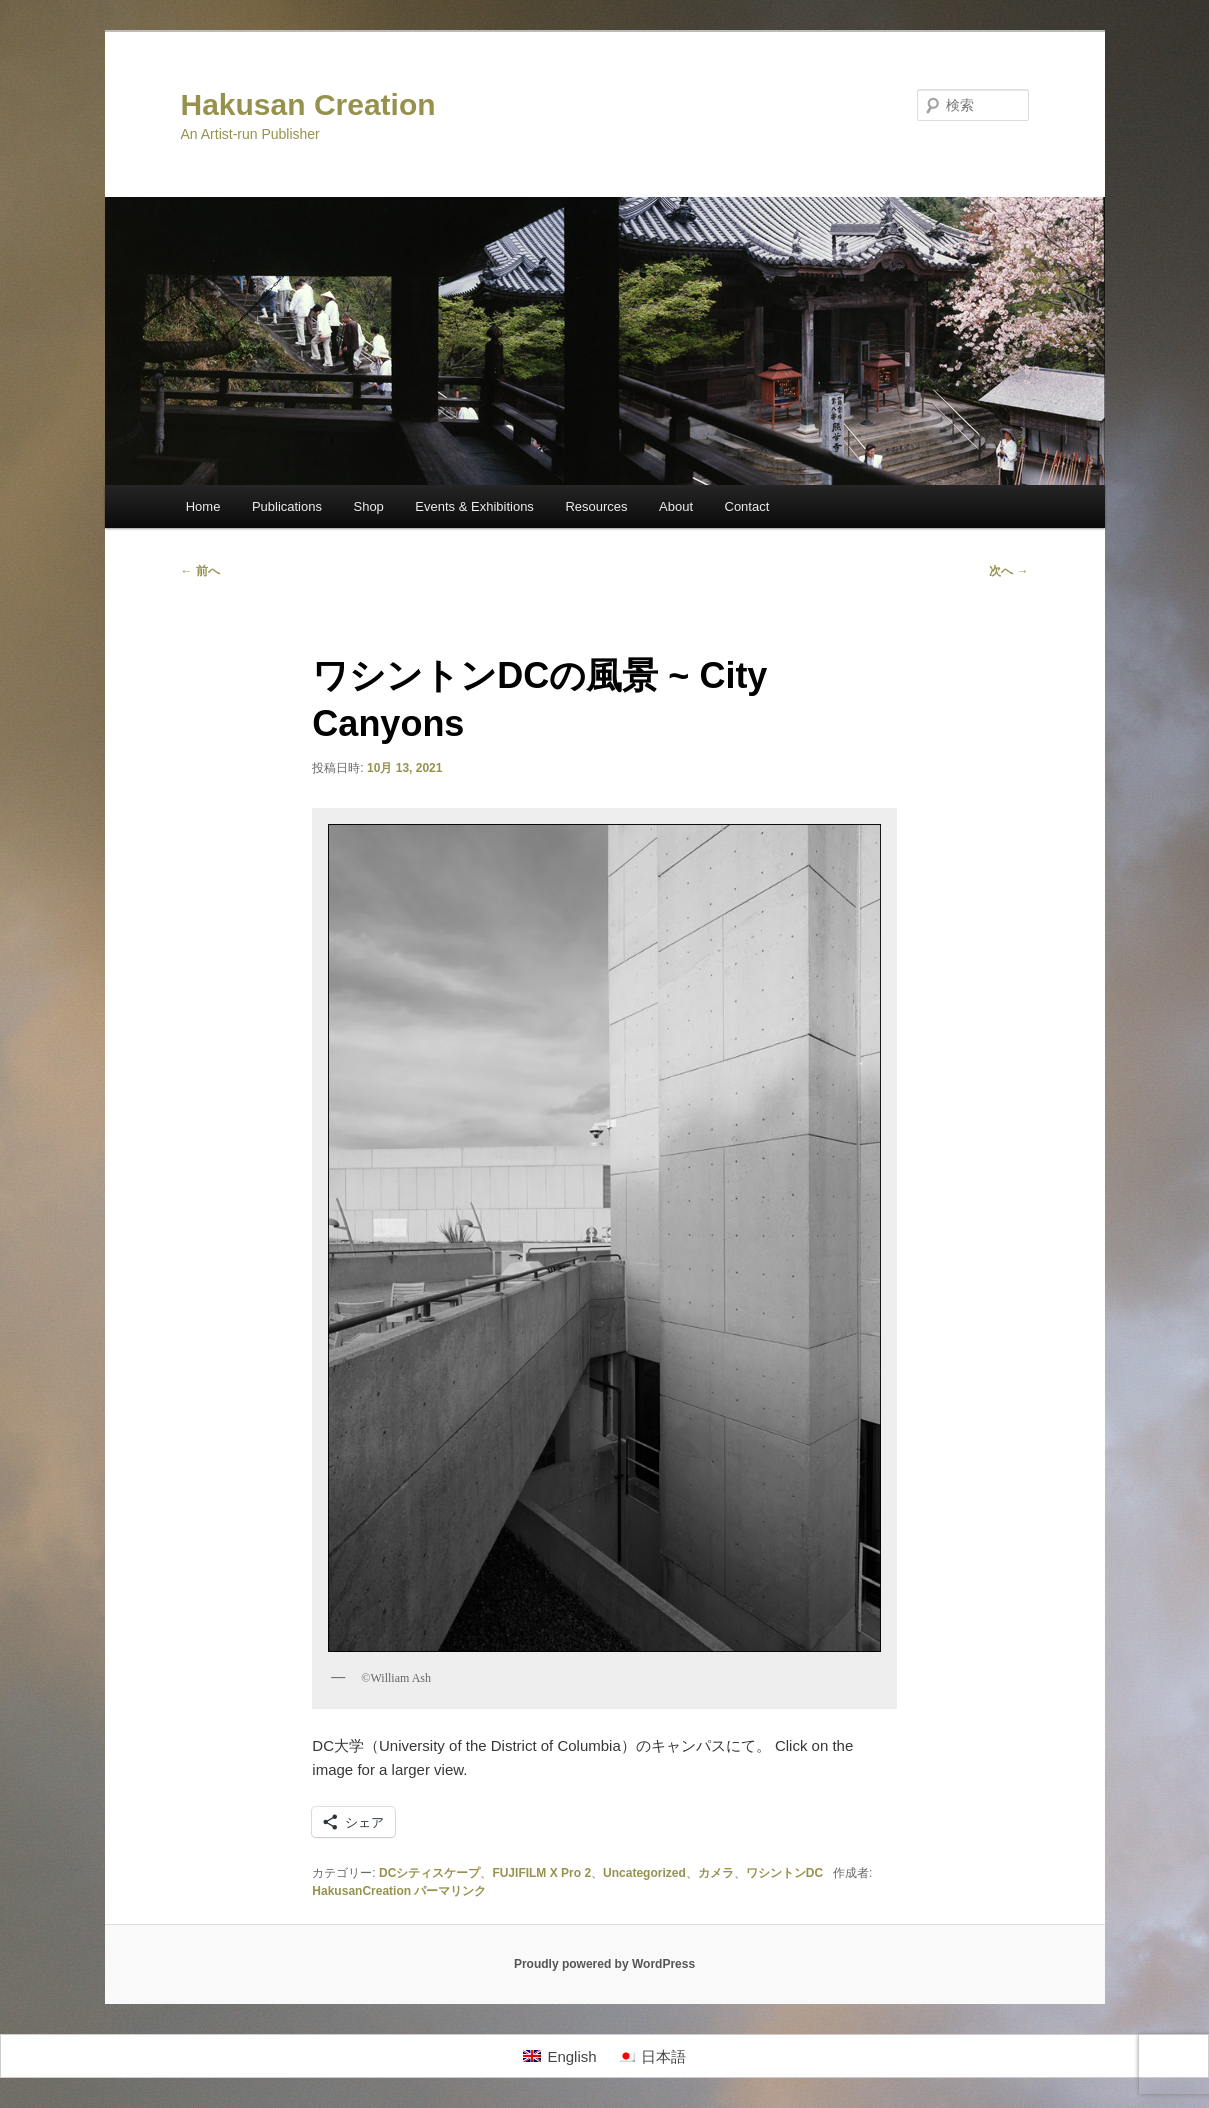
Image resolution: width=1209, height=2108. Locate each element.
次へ (1008, 571)
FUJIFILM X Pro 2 (541, 1873)
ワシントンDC (784, 1873)
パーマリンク (450, 1891)
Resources (596, 506)
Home (203, 506)
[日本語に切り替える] (651, 2056)
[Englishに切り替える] (559, 2056)
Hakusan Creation (308, 104)
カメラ (716, 1873)
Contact (747, 506)
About (676, 506)
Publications (287, 506)
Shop (368, 506)
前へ (200, 571)
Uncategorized (644, 1873)
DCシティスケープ (429, 1873)
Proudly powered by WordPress (604, 1964)
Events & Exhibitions (474, 506)
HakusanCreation (361, 1891)
